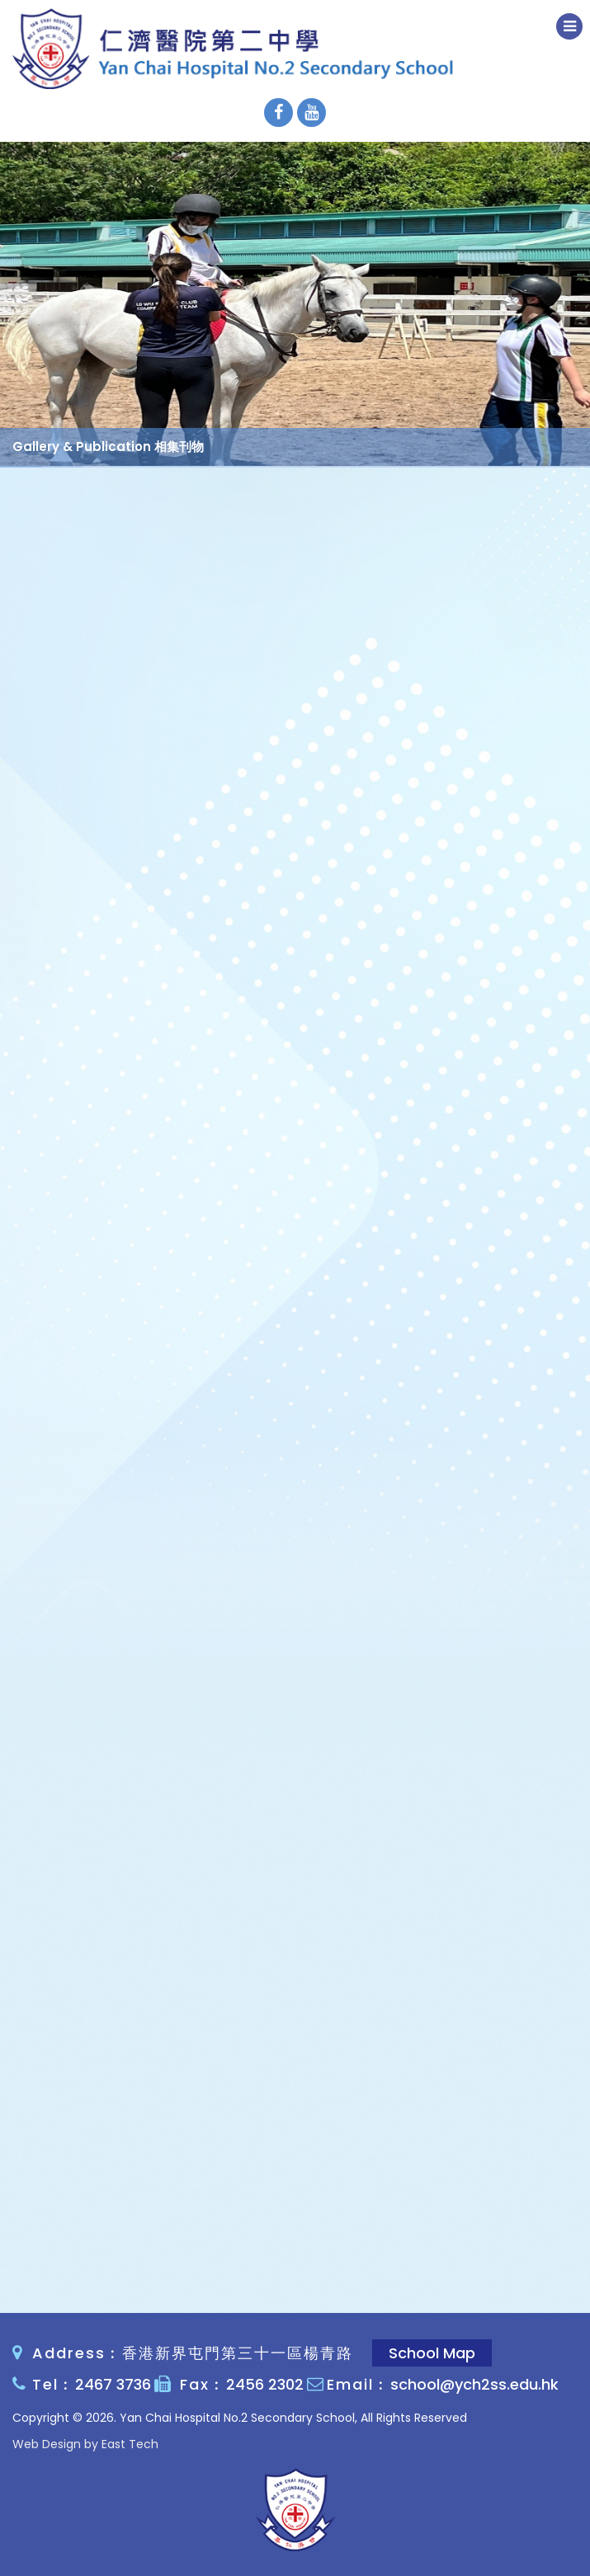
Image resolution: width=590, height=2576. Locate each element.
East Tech (129, 2444)
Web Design (46, 2444)
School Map (432, 2353)
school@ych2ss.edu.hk (474, 2384)
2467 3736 (113, 2384)
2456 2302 (265, 2384)
